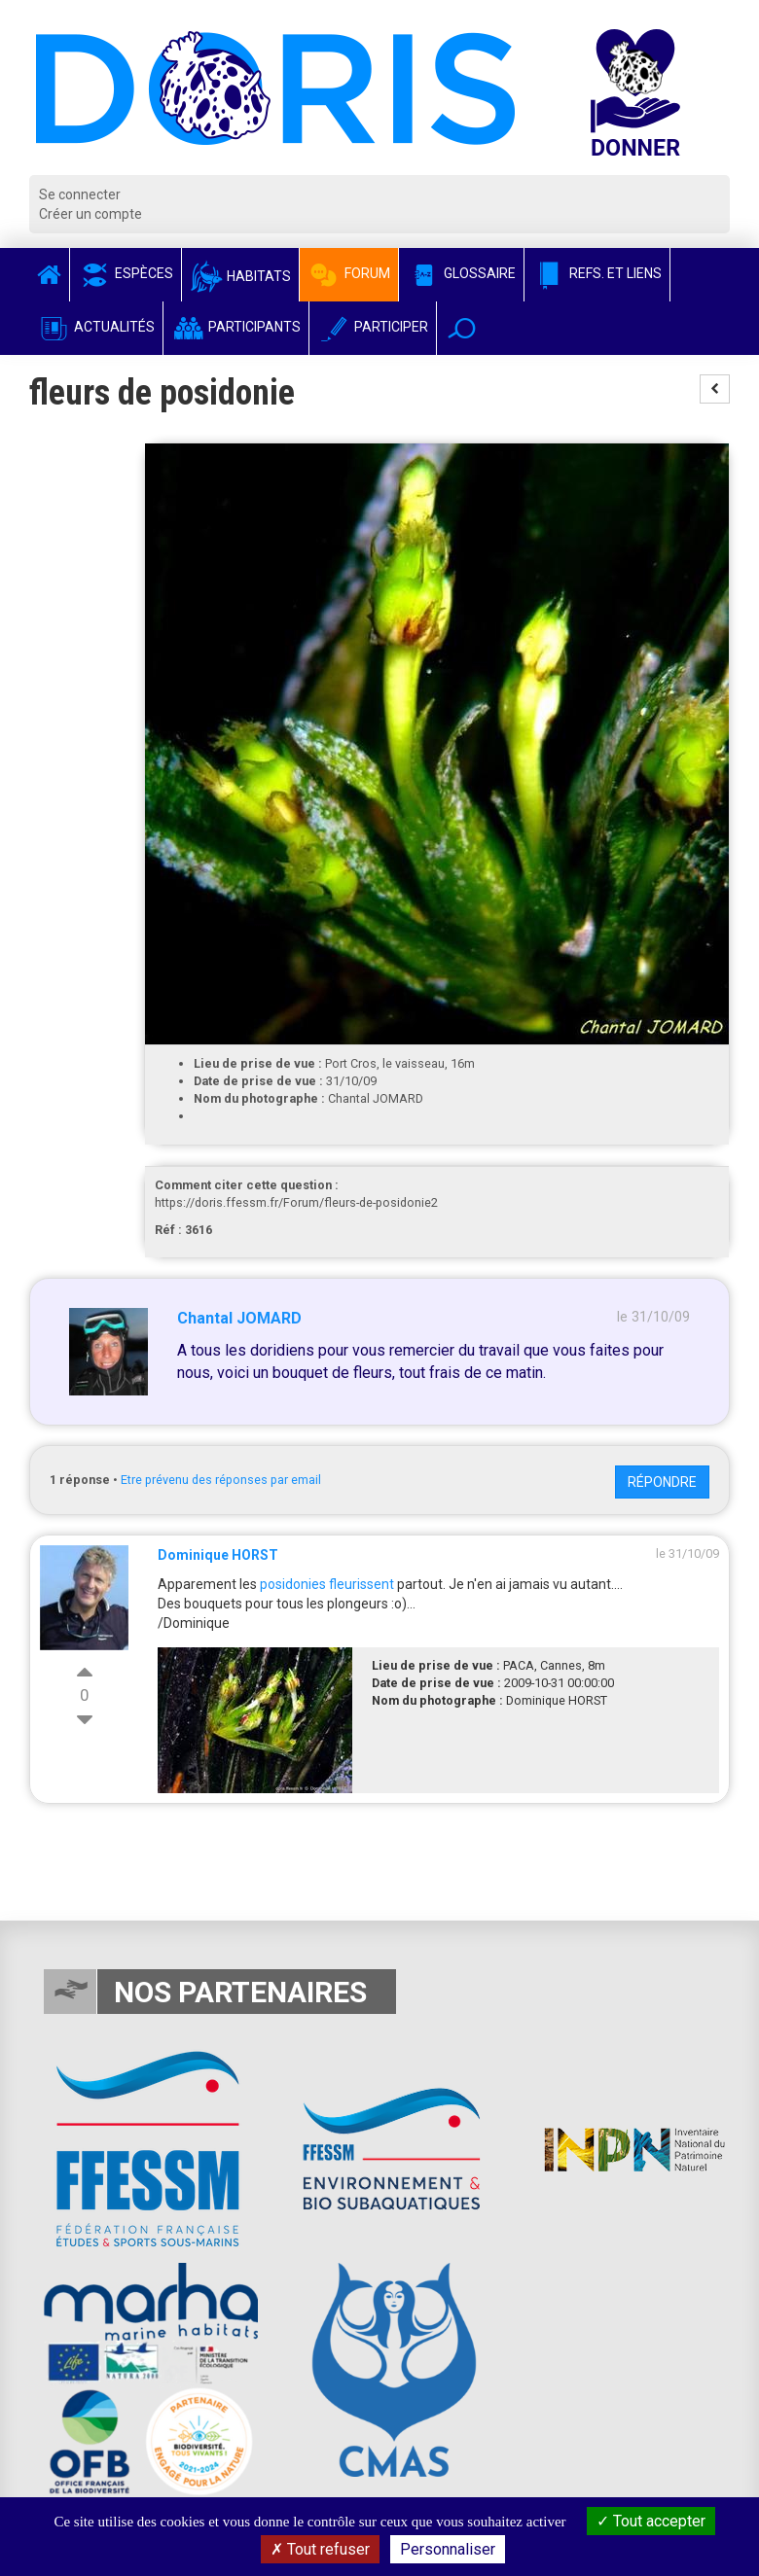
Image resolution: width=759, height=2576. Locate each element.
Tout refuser (320, 2549)
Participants (236, 327)
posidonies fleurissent (327, 1584)
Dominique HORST (218, 1555)
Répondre (662, 1482)
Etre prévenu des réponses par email (221, 1479)
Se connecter (80, 194)
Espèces (125, 273)
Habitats (240, 276)
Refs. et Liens (597, 273)
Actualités (96, 327)
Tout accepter (650, 2521)
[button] (462, 328)
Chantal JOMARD (239, 1318)
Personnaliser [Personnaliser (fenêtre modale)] (447, 2549)
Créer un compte (90, 214)
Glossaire (461, 273)
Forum (348, 273)
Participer (372, 327)
